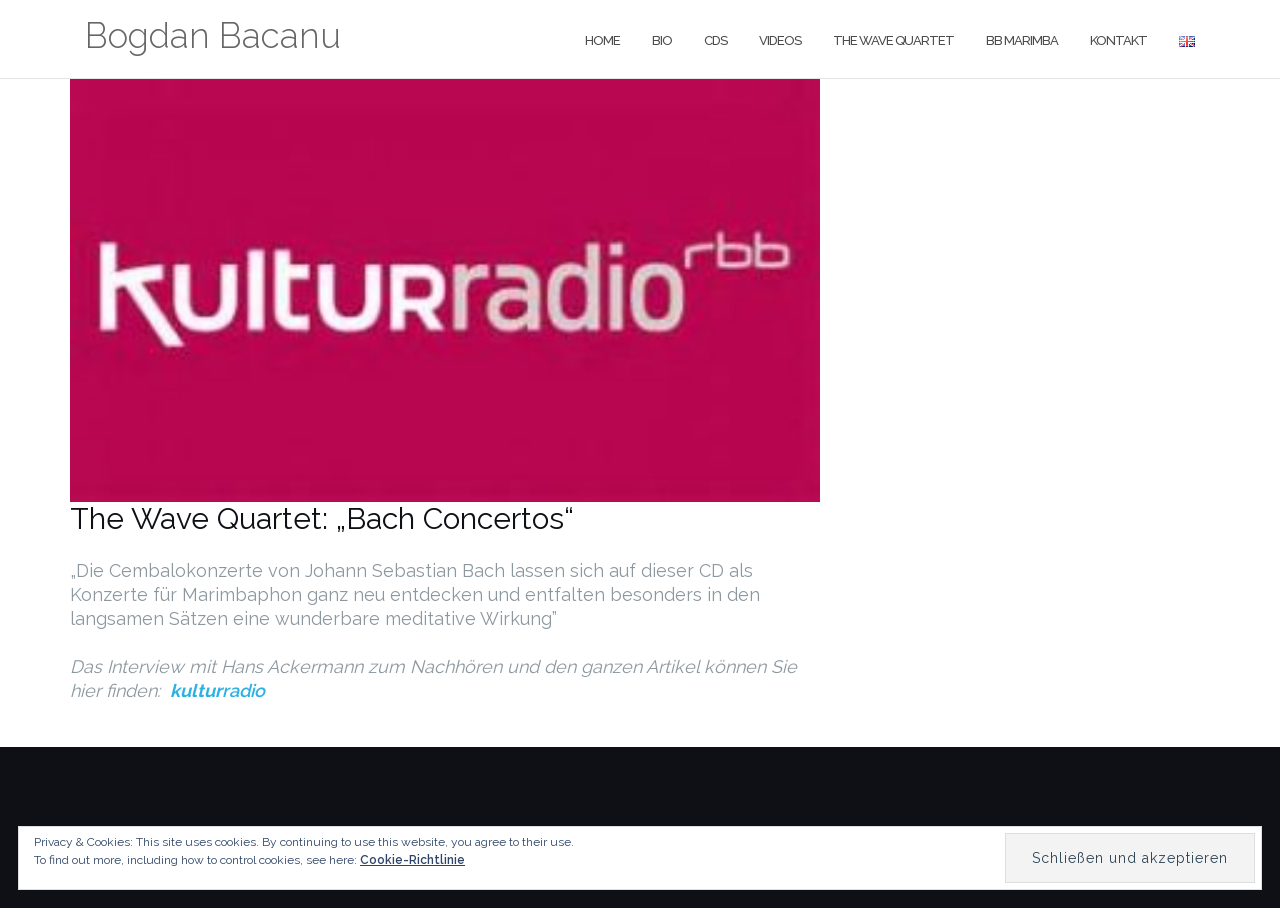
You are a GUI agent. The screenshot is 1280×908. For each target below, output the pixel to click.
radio (217, 690)
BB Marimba (1022, 40)
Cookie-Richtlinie (412, 860)
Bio (662, 40)
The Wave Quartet (893, 40)
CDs (715, 40)
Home (602, 40)
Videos (780, 40)
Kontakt (1118, 40)
